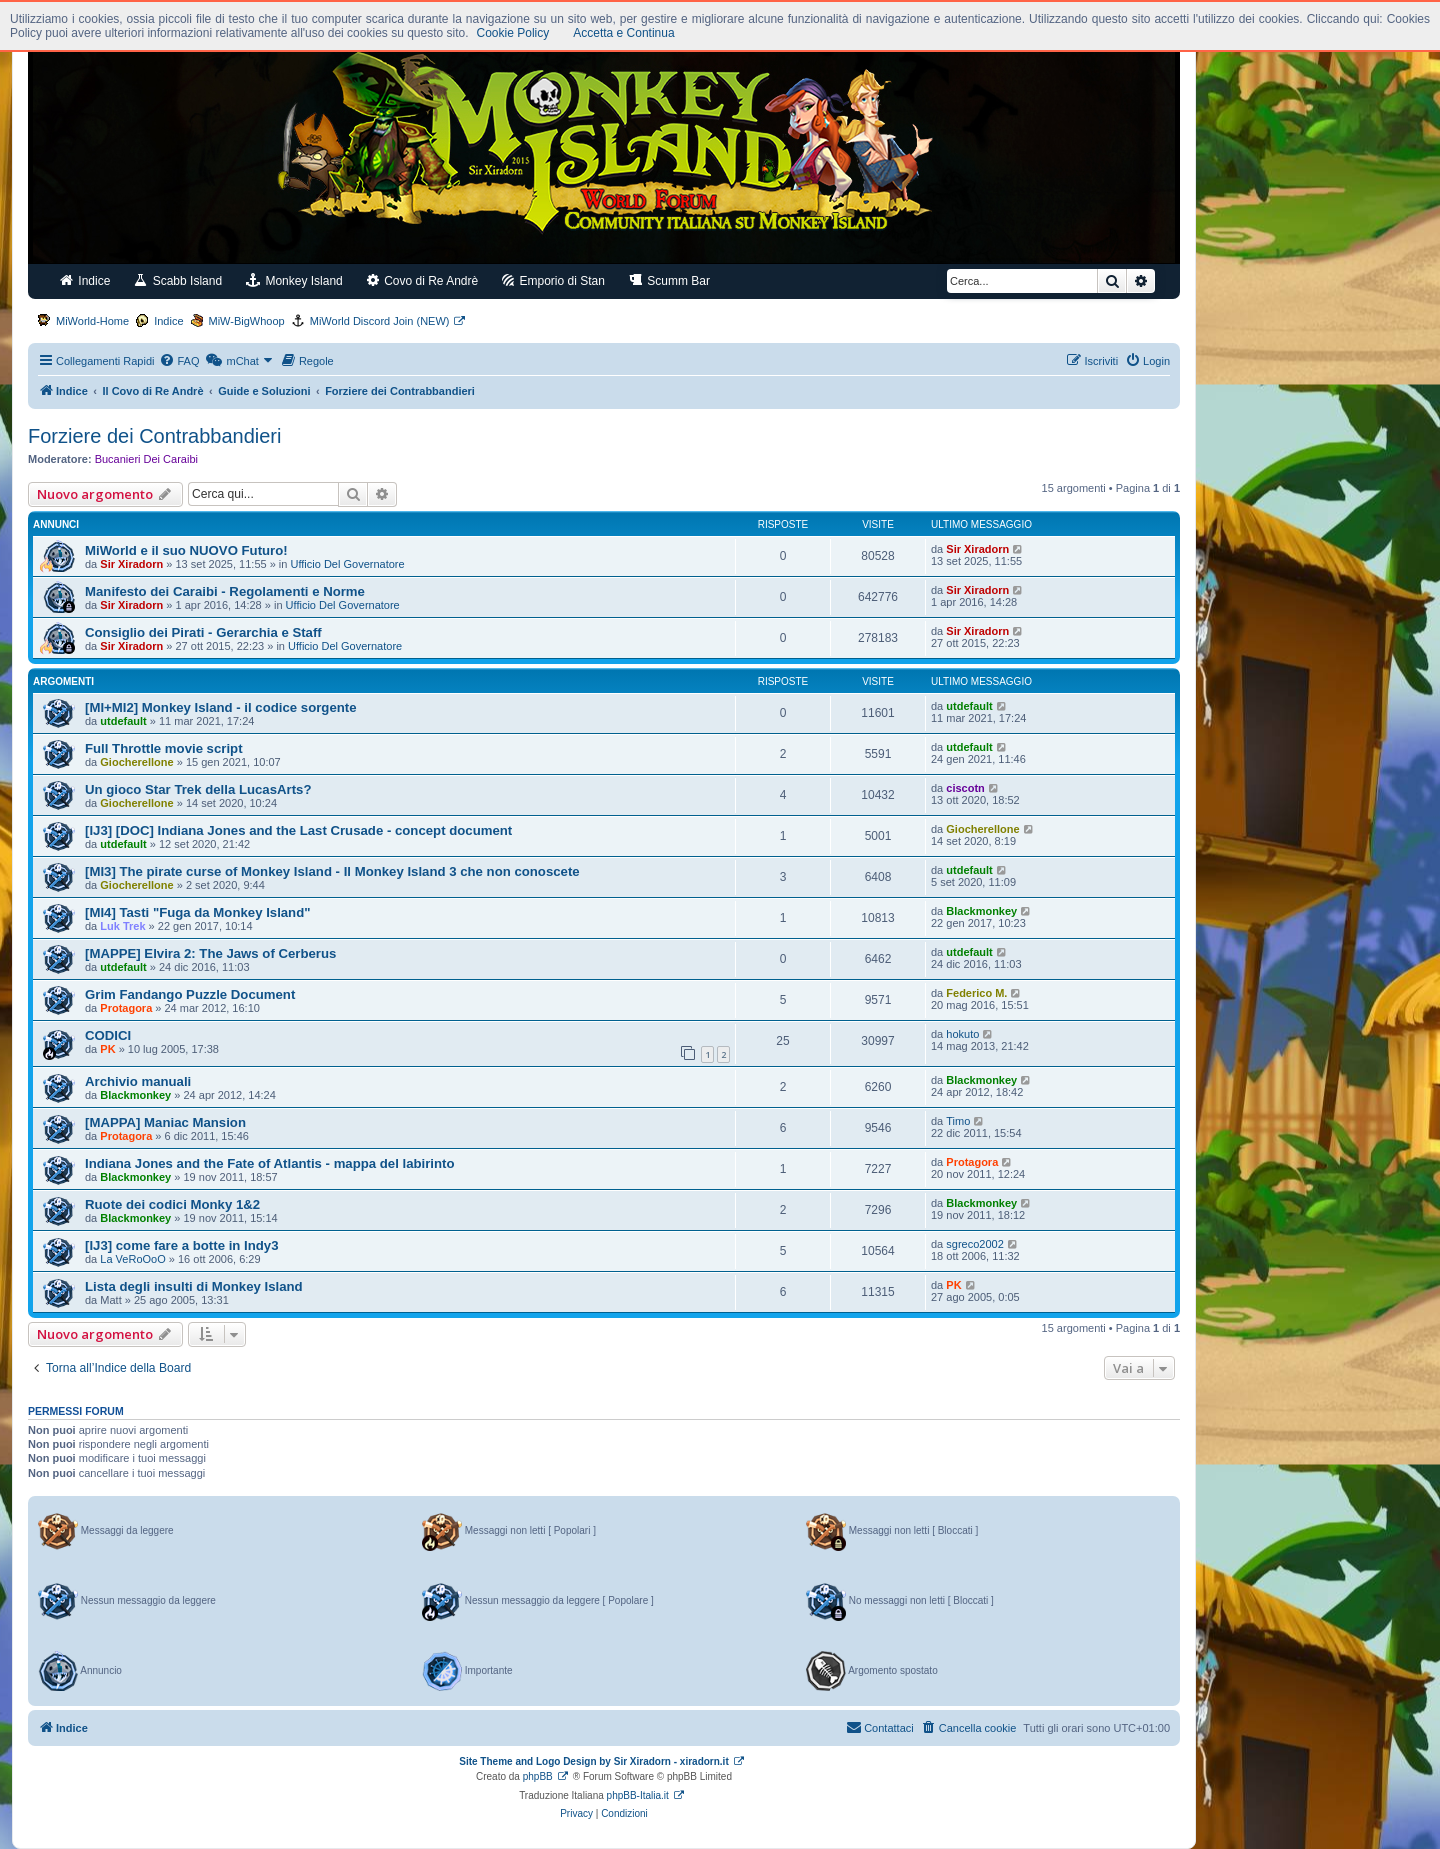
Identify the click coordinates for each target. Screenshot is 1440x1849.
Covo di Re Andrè (422, 280)
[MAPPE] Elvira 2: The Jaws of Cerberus (210, 953)
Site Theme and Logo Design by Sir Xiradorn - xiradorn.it (593, 1761)
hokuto (962, 1034)
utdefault (123, 721)
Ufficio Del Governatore (348, 564)
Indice (85, 280)
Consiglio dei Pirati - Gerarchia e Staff (203, 632)
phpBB (538, 1776)
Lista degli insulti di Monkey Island (194, 1286)
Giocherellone (136, 762)
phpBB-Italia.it (638, 1795)
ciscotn (965, 788)
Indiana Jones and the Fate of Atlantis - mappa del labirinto (270, 1163)
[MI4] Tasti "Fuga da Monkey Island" (198, 912)
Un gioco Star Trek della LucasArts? (198, 789)
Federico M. (976, 993)
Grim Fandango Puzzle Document (190, 994)
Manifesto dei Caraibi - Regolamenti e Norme (225, 591)
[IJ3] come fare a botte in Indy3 (181, 1245)
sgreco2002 (975, 1244)
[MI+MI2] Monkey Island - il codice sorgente (221, 707)
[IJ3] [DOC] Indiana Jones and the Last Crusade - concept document (298, 830)
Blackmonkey (981, 911)
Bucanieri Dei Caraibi (146, 459)
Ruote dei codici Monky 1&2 (172, 1204)
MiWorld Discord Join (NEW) (380, 321)
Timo (958, 1121)
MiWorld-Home (92, 321)
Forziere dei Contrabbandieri (154, 436)
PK (107, 1049)
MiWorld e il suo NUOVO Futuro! (186, 550)
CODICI (108, 1035)
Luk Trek (122, 926)
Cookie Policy (513, 33)
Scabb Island (178, 280)
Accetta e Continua (623, 33)
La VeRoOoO (132, 1259)
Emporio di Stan (553, 280)
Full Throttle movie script (164, 748)
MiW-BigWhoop (247, 321)
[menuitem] (179, 361)
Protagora (126, 1008)
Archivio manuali (138, 1081)
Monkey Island (294, 280)
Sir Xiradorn (131, 564)
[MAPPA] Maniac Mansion (165, 1122)
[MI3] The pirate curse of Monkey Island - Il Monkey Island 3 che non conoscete (332, 871)
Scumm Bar (669, 280)
